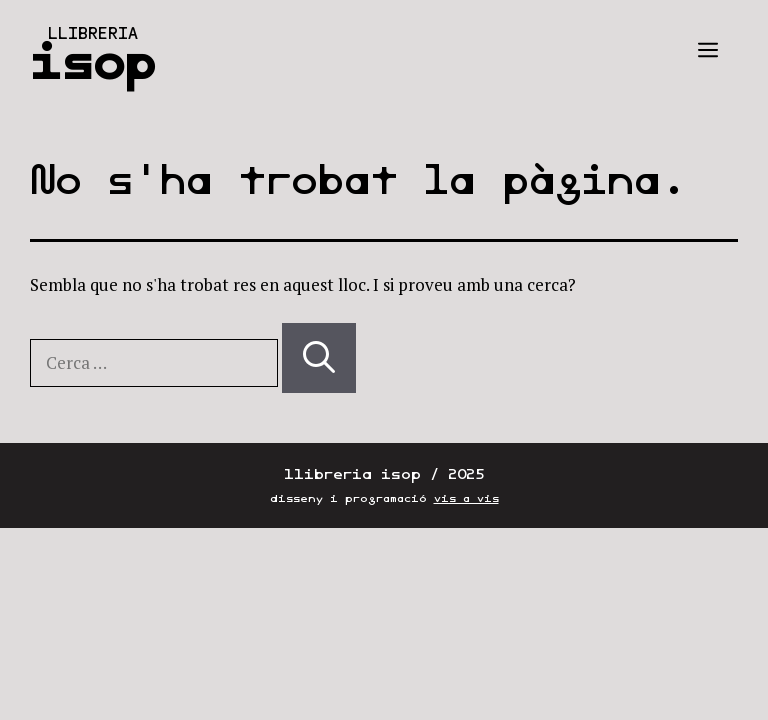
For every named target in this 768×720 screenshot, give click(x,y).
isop (92, 62)
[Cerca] (319, 358)
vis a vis (466, 498)
